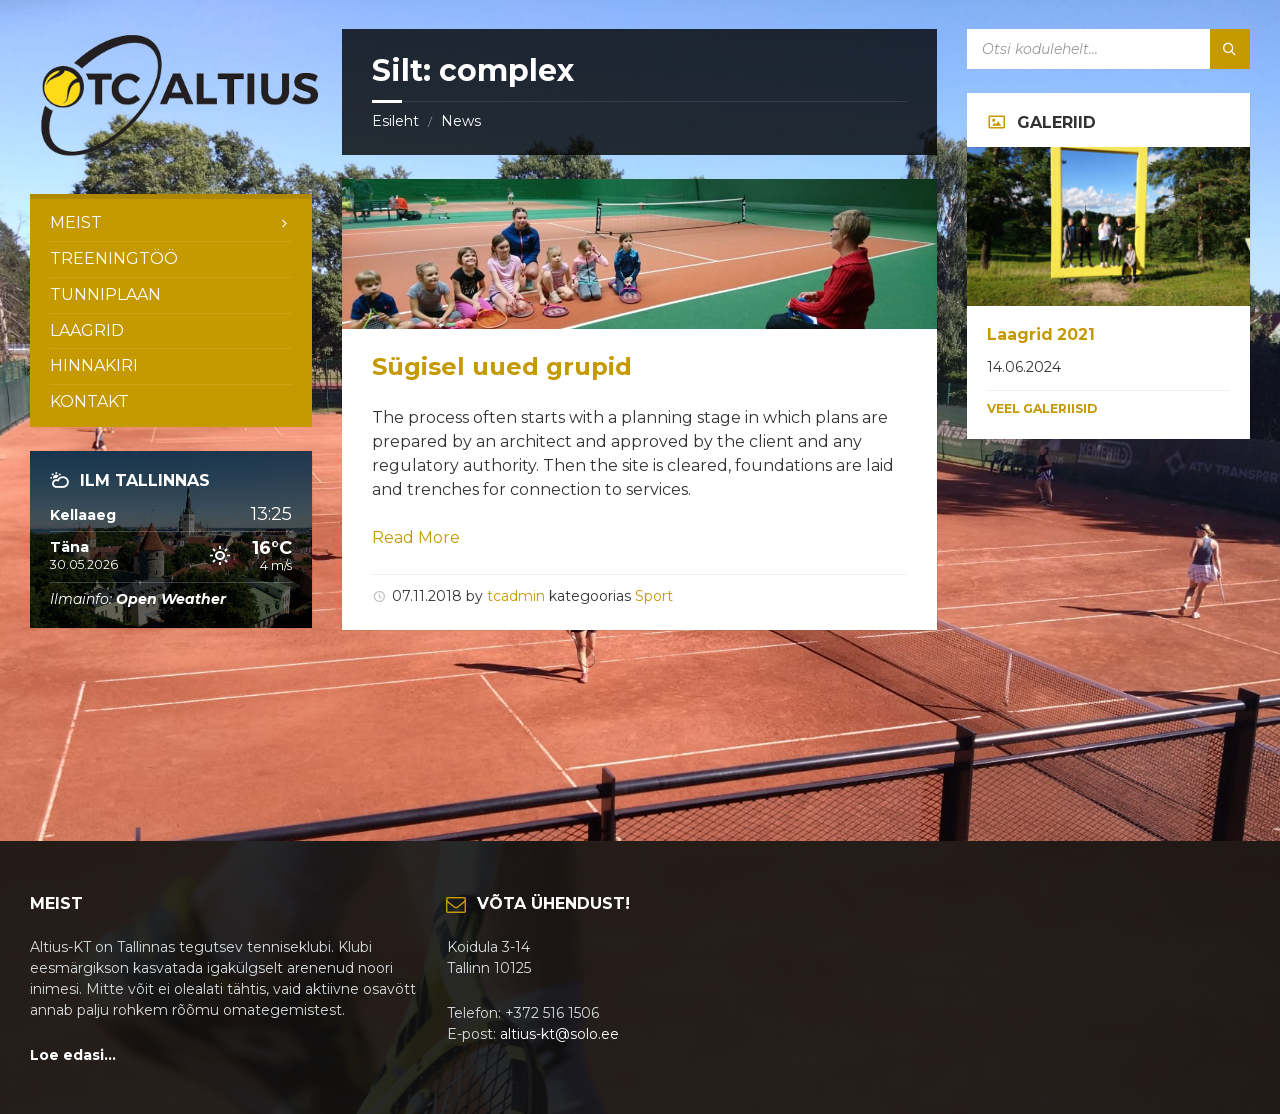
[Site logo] (180, 154)
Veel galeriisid (1042, 408)
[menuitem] (171, 223)
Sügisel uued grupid (502, 366)
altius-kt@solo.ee (559, 1034)
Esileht (395, 121)
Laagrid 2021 (1041, 334)
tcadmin (516, 596)
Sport (654, 596)
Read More (416, 537)
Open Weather (171, 599)
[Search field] (1108, 49)
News (461, 121)
